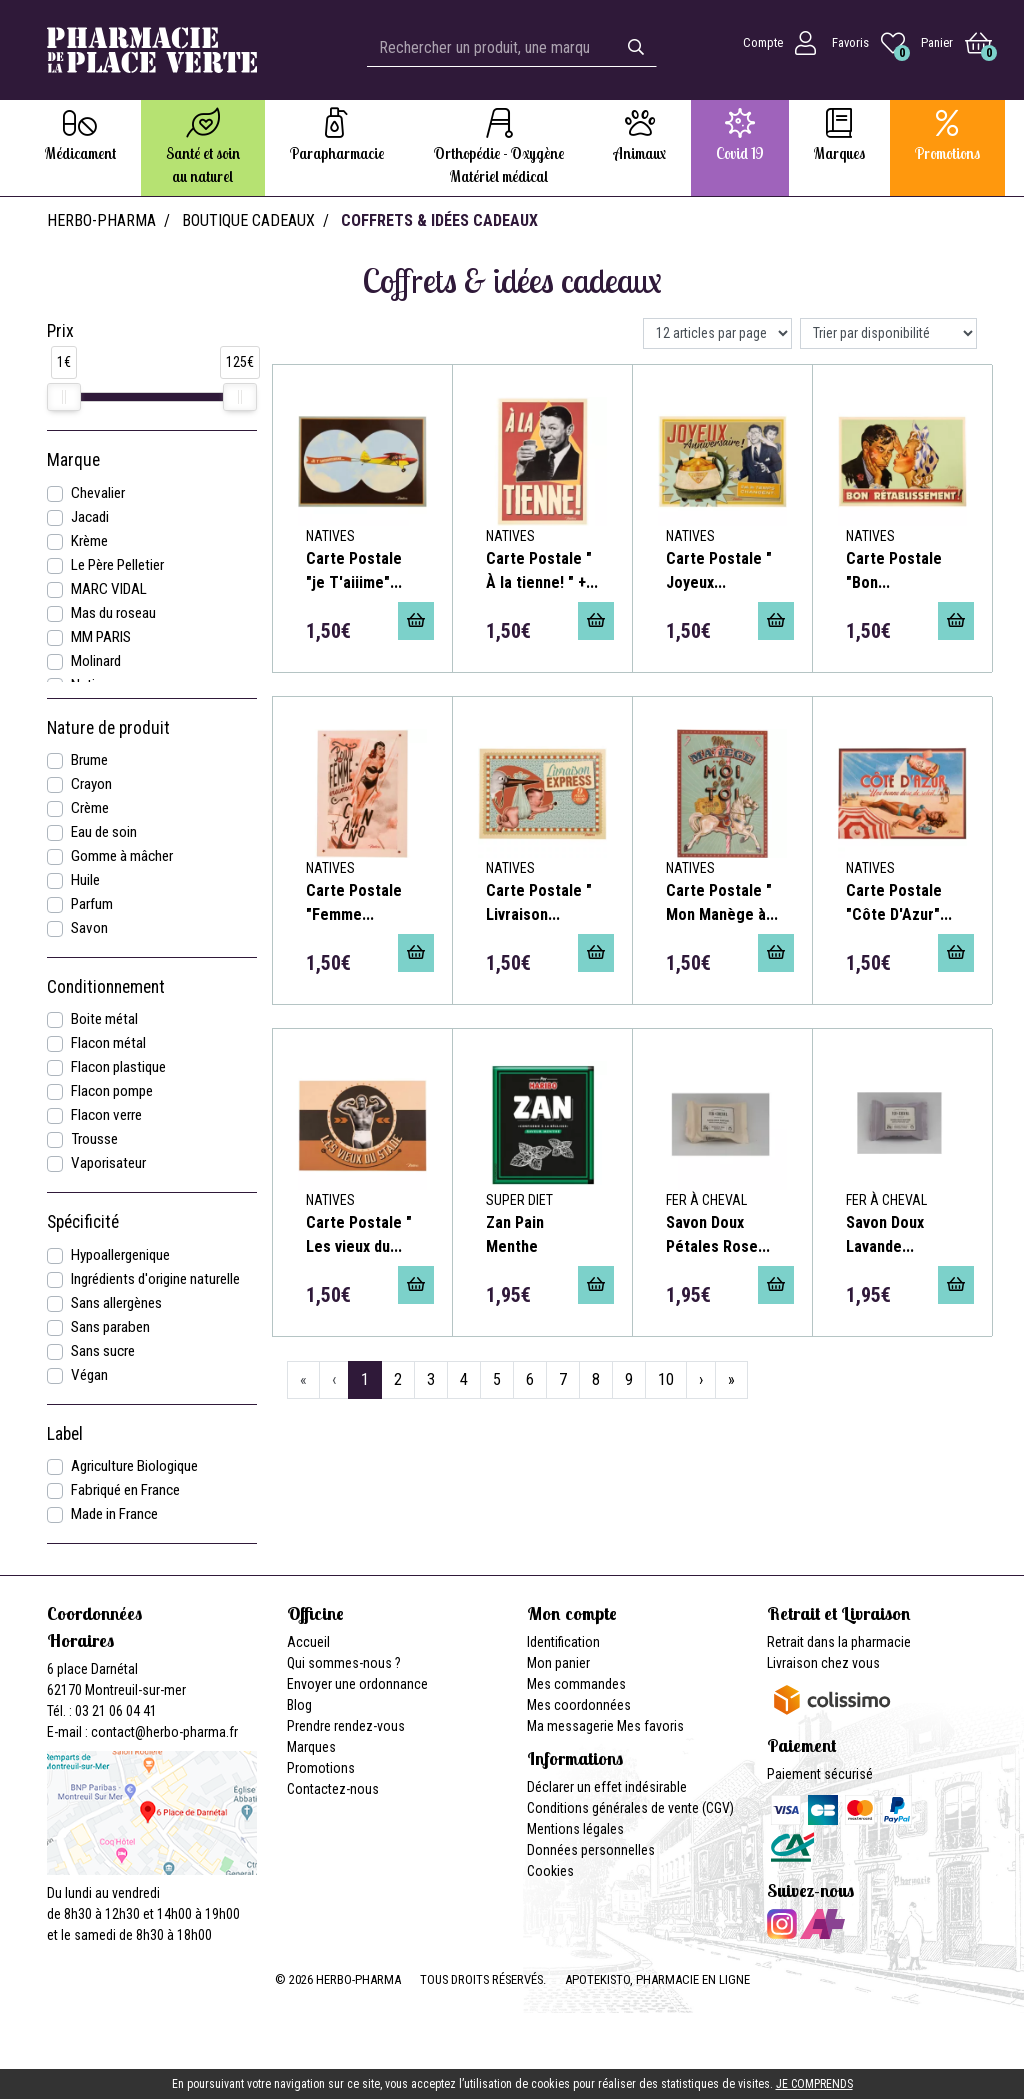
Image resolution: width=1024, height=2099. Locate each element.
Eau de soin (104, 832)
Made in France (114, 1514)
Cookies (550, 1871)
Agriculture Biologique (134, 1466)
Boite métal (104, 1019)
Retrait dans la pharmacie (839, 1642)
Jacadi (90, 517)
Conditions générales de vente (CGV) (630, 1808)
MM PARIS (101, 637)
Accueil (308, 1642)
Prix (60, 331)
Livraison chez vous (823, 1663)
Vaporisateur (108, 1163)
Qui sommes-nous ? (344, 1663)
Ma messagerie (570, 1726)
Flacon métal (108, 1043)
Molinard (96, 661)
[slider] (64, 397)
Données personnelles (591, 1850)
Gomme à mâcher (122, 856)
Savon (89, 928)
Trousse (94, 1139)
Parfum (92, 904)
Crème (90, 808)
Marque (73, 460)
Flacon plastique (118, 1067)
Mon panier (558, 1663)
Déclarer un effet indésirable (607, 1787)
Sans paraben (110, 1327)
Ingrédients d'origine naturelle (155, 1279)
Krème (89, 541)
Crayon (91, 784)
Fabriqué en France (125, 1490)
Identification (563, 1642)
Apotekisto (657, 1979)
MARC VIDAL (109, 589)
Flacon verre (106, 1115)
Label (65, 1434)
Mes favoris (650, 1726)
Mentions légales (575, 1829)
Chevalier (98, 493)
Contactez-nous (333, 1789)
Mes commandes (576, 1684)
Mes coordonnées (579, 1705)
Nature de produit (108, 728)
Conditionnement (106, 987)
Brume (89, 760)
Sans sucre (103, 1351)
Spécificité (83, 1222)
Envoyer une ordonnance (357, 1684)
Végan (89, 1375)
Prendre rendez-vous (346, 1726)
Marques (311, 1747)
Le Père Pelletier (117, 565)
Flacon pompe (112, 1091)
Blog (299, 1705)
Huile (85, 880)
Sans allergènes (116, 1303)
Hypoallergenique (120, 1255)
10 (666, 1379)
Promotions (321, 1768)
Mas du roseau (113, 613)
